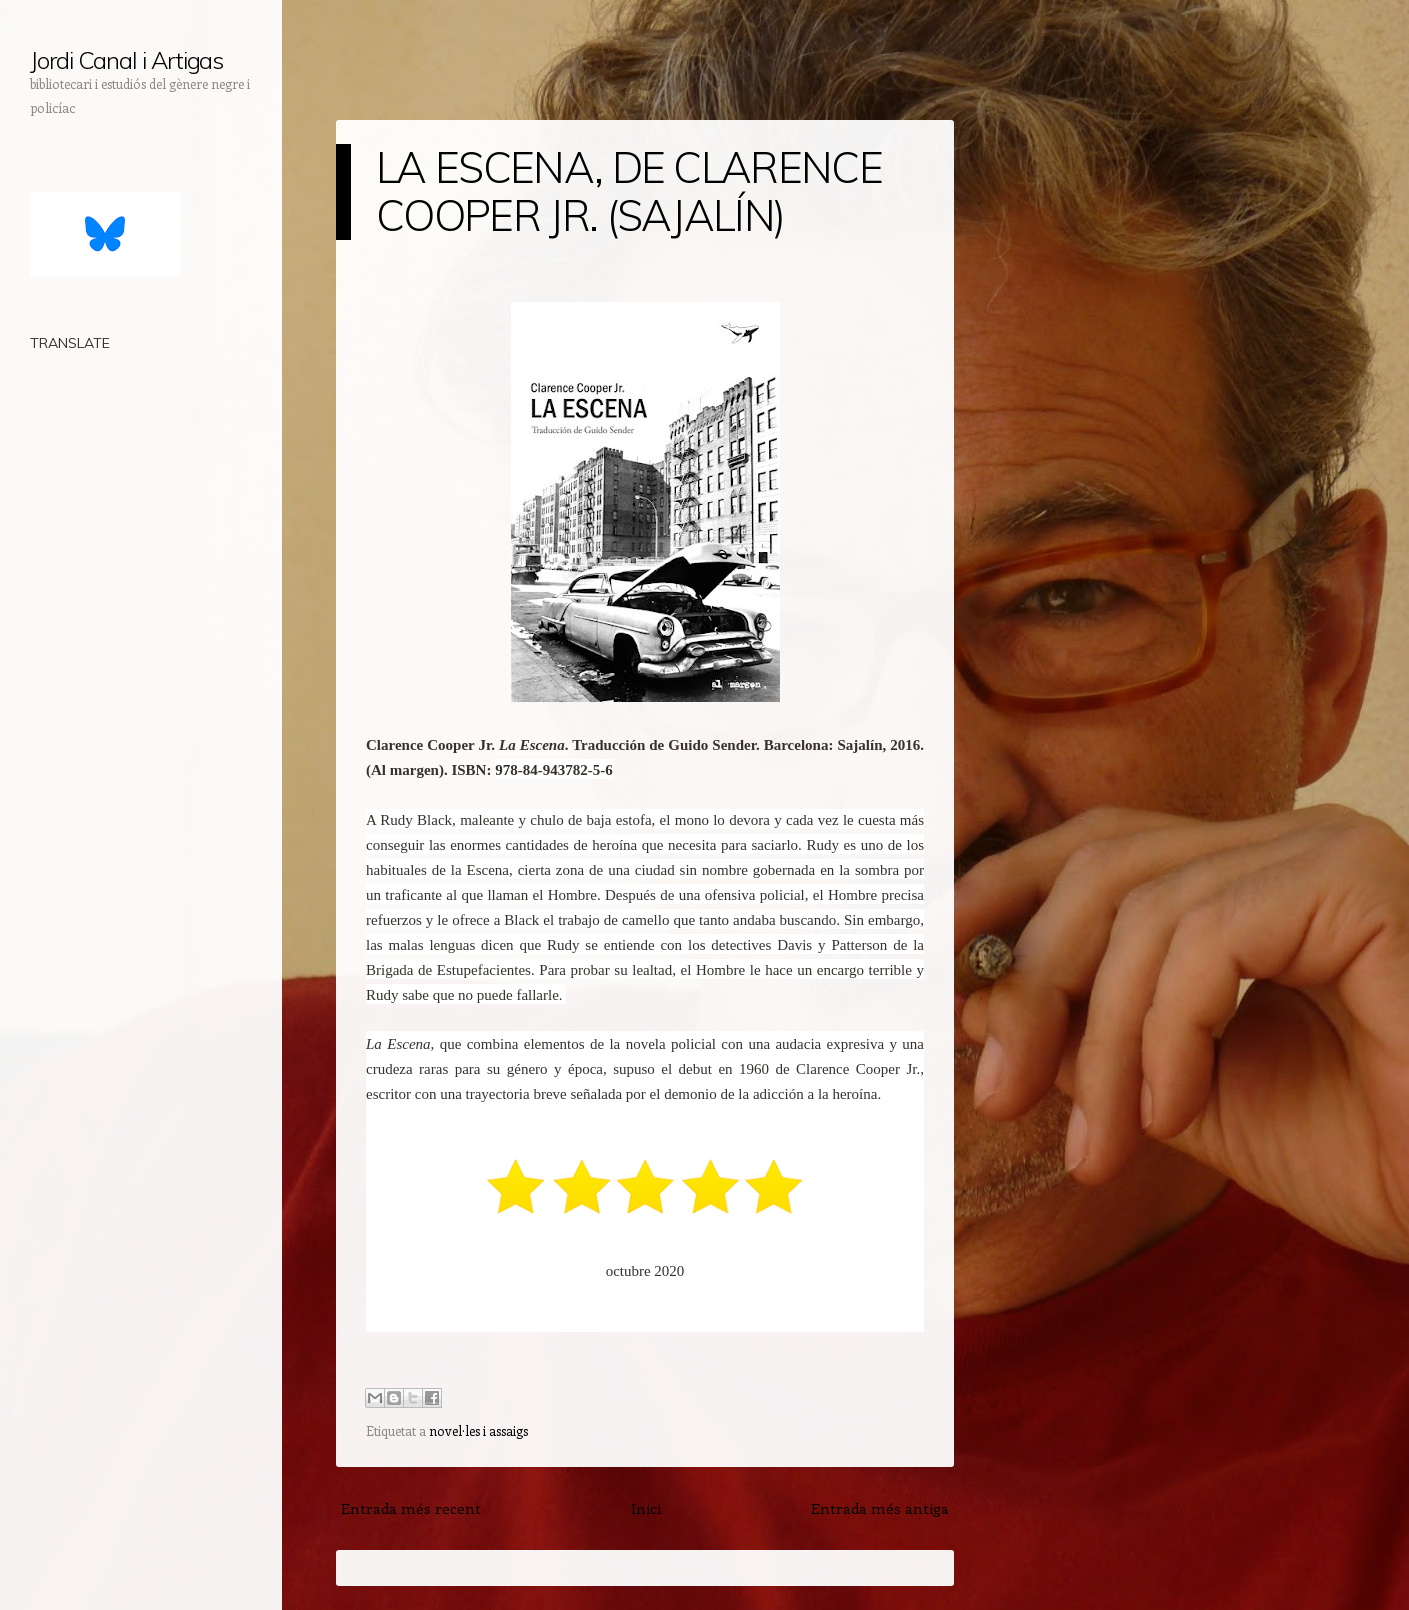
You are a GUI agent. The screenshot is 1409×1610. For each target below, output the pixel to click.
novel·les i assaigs (478, 1430)
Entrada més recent (411, 1508)
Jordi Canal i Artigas (126, 60)
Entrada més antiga (880, 1508)
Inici (646, 1508)
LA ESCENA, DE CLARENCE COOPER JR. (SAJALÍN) (629, 191)
